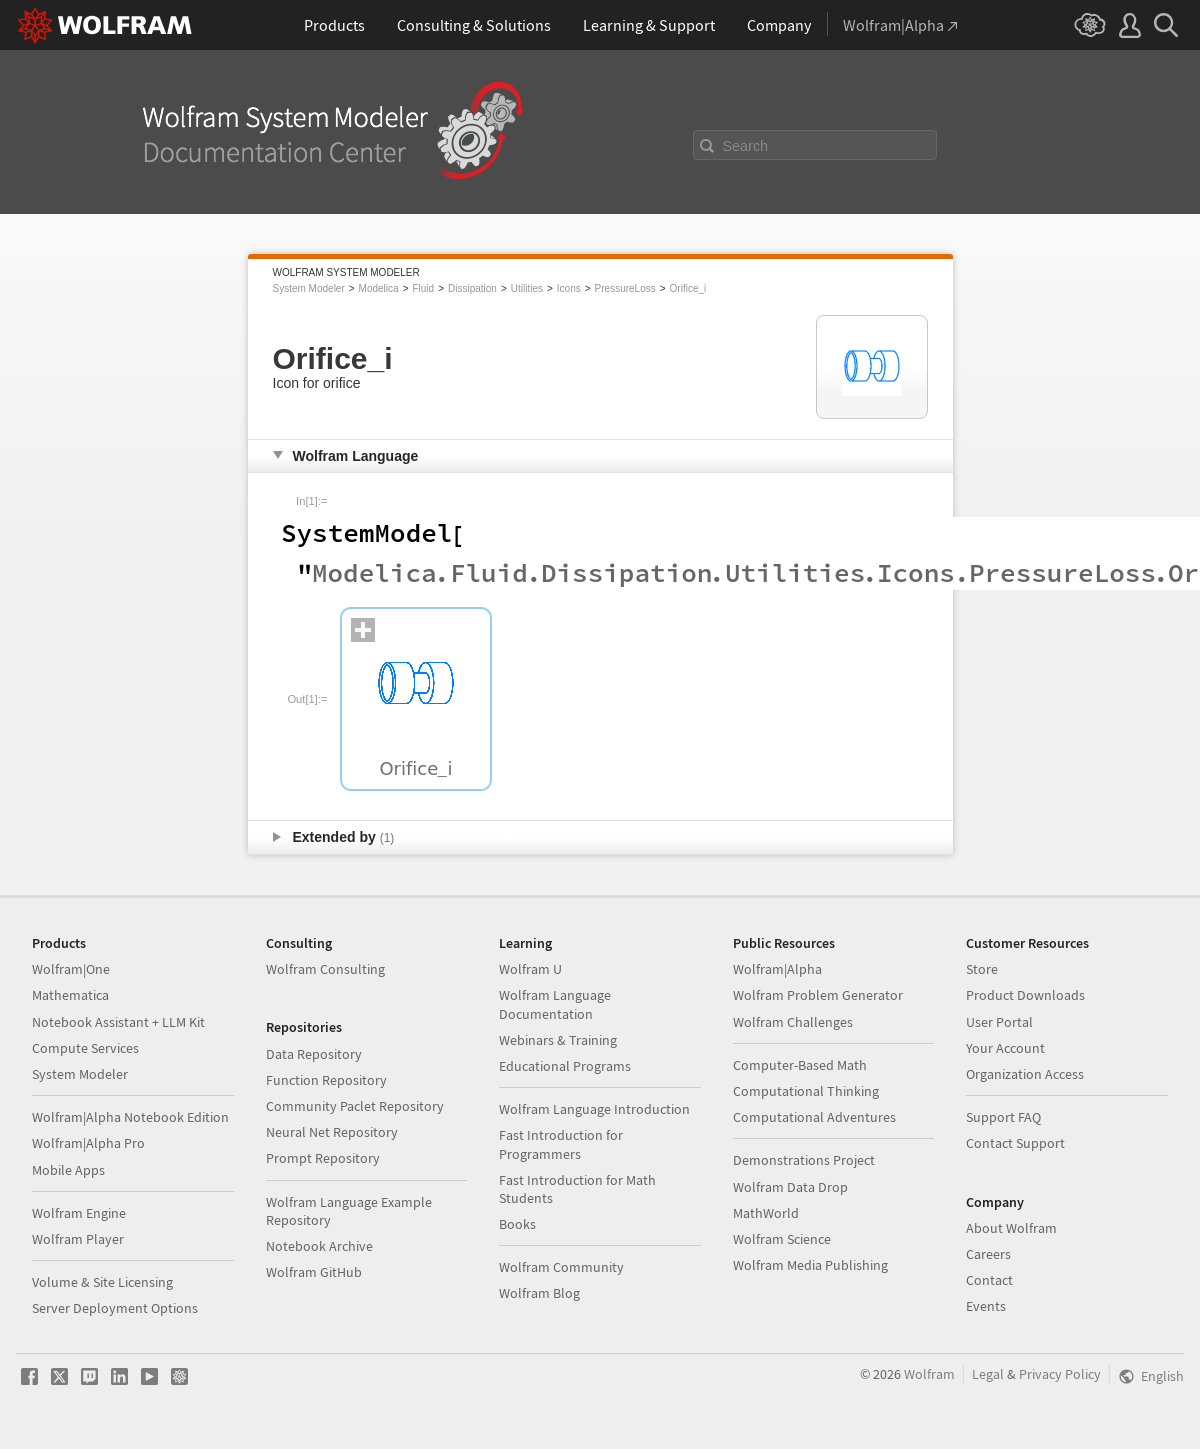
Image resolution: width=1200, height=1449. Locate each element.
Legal (988, 1374)
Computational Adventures (814, 1117)
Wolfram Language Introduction (594, 1109)
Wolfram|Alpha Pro (88, 1143)
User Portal (999, 1022)
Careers (988, 1254)
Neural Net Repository (332, 1132)
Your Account (1005, 1048)
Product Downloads (1025, 995)
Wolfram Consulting (325, 969)
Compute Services (85, 1048)
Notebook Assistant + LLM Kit (118, 1022)
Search (746, 146)
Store (982, 969)
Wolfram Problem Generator (818, 995)
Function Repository (326, 1080)
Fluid (423, 288)
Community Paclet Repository (355, 1106)
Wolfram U (530, 969)
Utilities (527, 288)
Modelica (379, 288)
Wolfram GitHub (314, 1272)
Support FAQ (1003, 1117)
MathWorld (766, 1213)
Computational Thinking (806, 1091)
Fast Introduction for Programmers (561, 1144)
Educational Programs (565, 1066)
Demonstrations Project (804, 1160)
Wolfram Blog (539, 1293)
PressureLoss (625, 288)
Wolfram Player (78, 1239)
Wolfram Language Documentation (555, 1004)
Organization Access (1025, 1074)
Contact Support (1015, 1143)
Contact (989, 1280)
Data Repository (314, 1054)
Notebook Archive (319, 1246)
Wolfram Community (561, 1267)
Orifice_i (688, 288)
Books (517, 1224)
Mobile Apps (68, 1170)
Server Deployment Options (115, 1308)
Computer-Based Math (800, 1065)
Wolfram (929, 1374)
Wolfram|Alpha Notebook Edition (130, 1117)
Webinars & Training (558, 1040)
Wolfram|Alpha (777, 969)
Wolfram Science (782, 1239)
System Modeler (309, 288)
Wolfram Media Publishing (810, 1265)
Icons (569, 288)
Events (986, 1306)
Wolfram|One (71, 969)
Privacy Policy (1060, 1374)
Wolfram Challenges (793, 1022)
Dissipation (472, 288)
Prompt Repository (323, 1158)
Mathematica (70, 995)
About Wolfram (1011, 1228)
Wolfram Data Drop (790, 1187)
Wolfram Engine (79, 1213)
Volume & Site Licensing (102, 1282)
